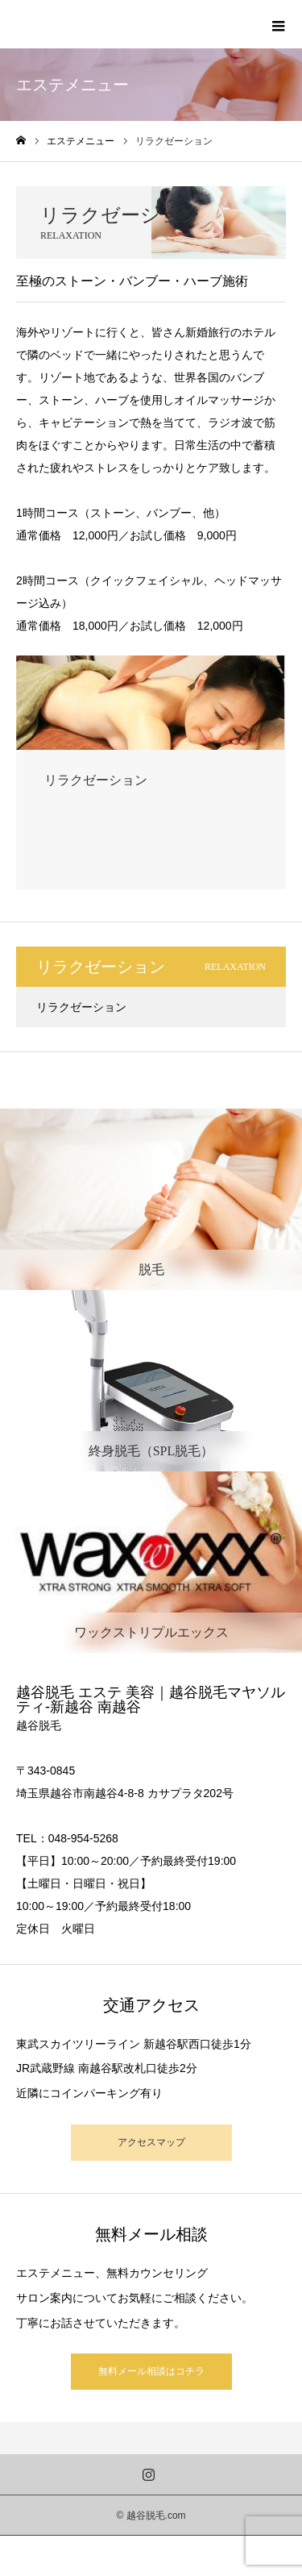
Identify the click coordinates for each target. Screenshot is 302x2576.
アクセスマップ (151, 2142)
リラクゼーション (81, 1007)
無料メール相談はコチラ (151, 2371)
